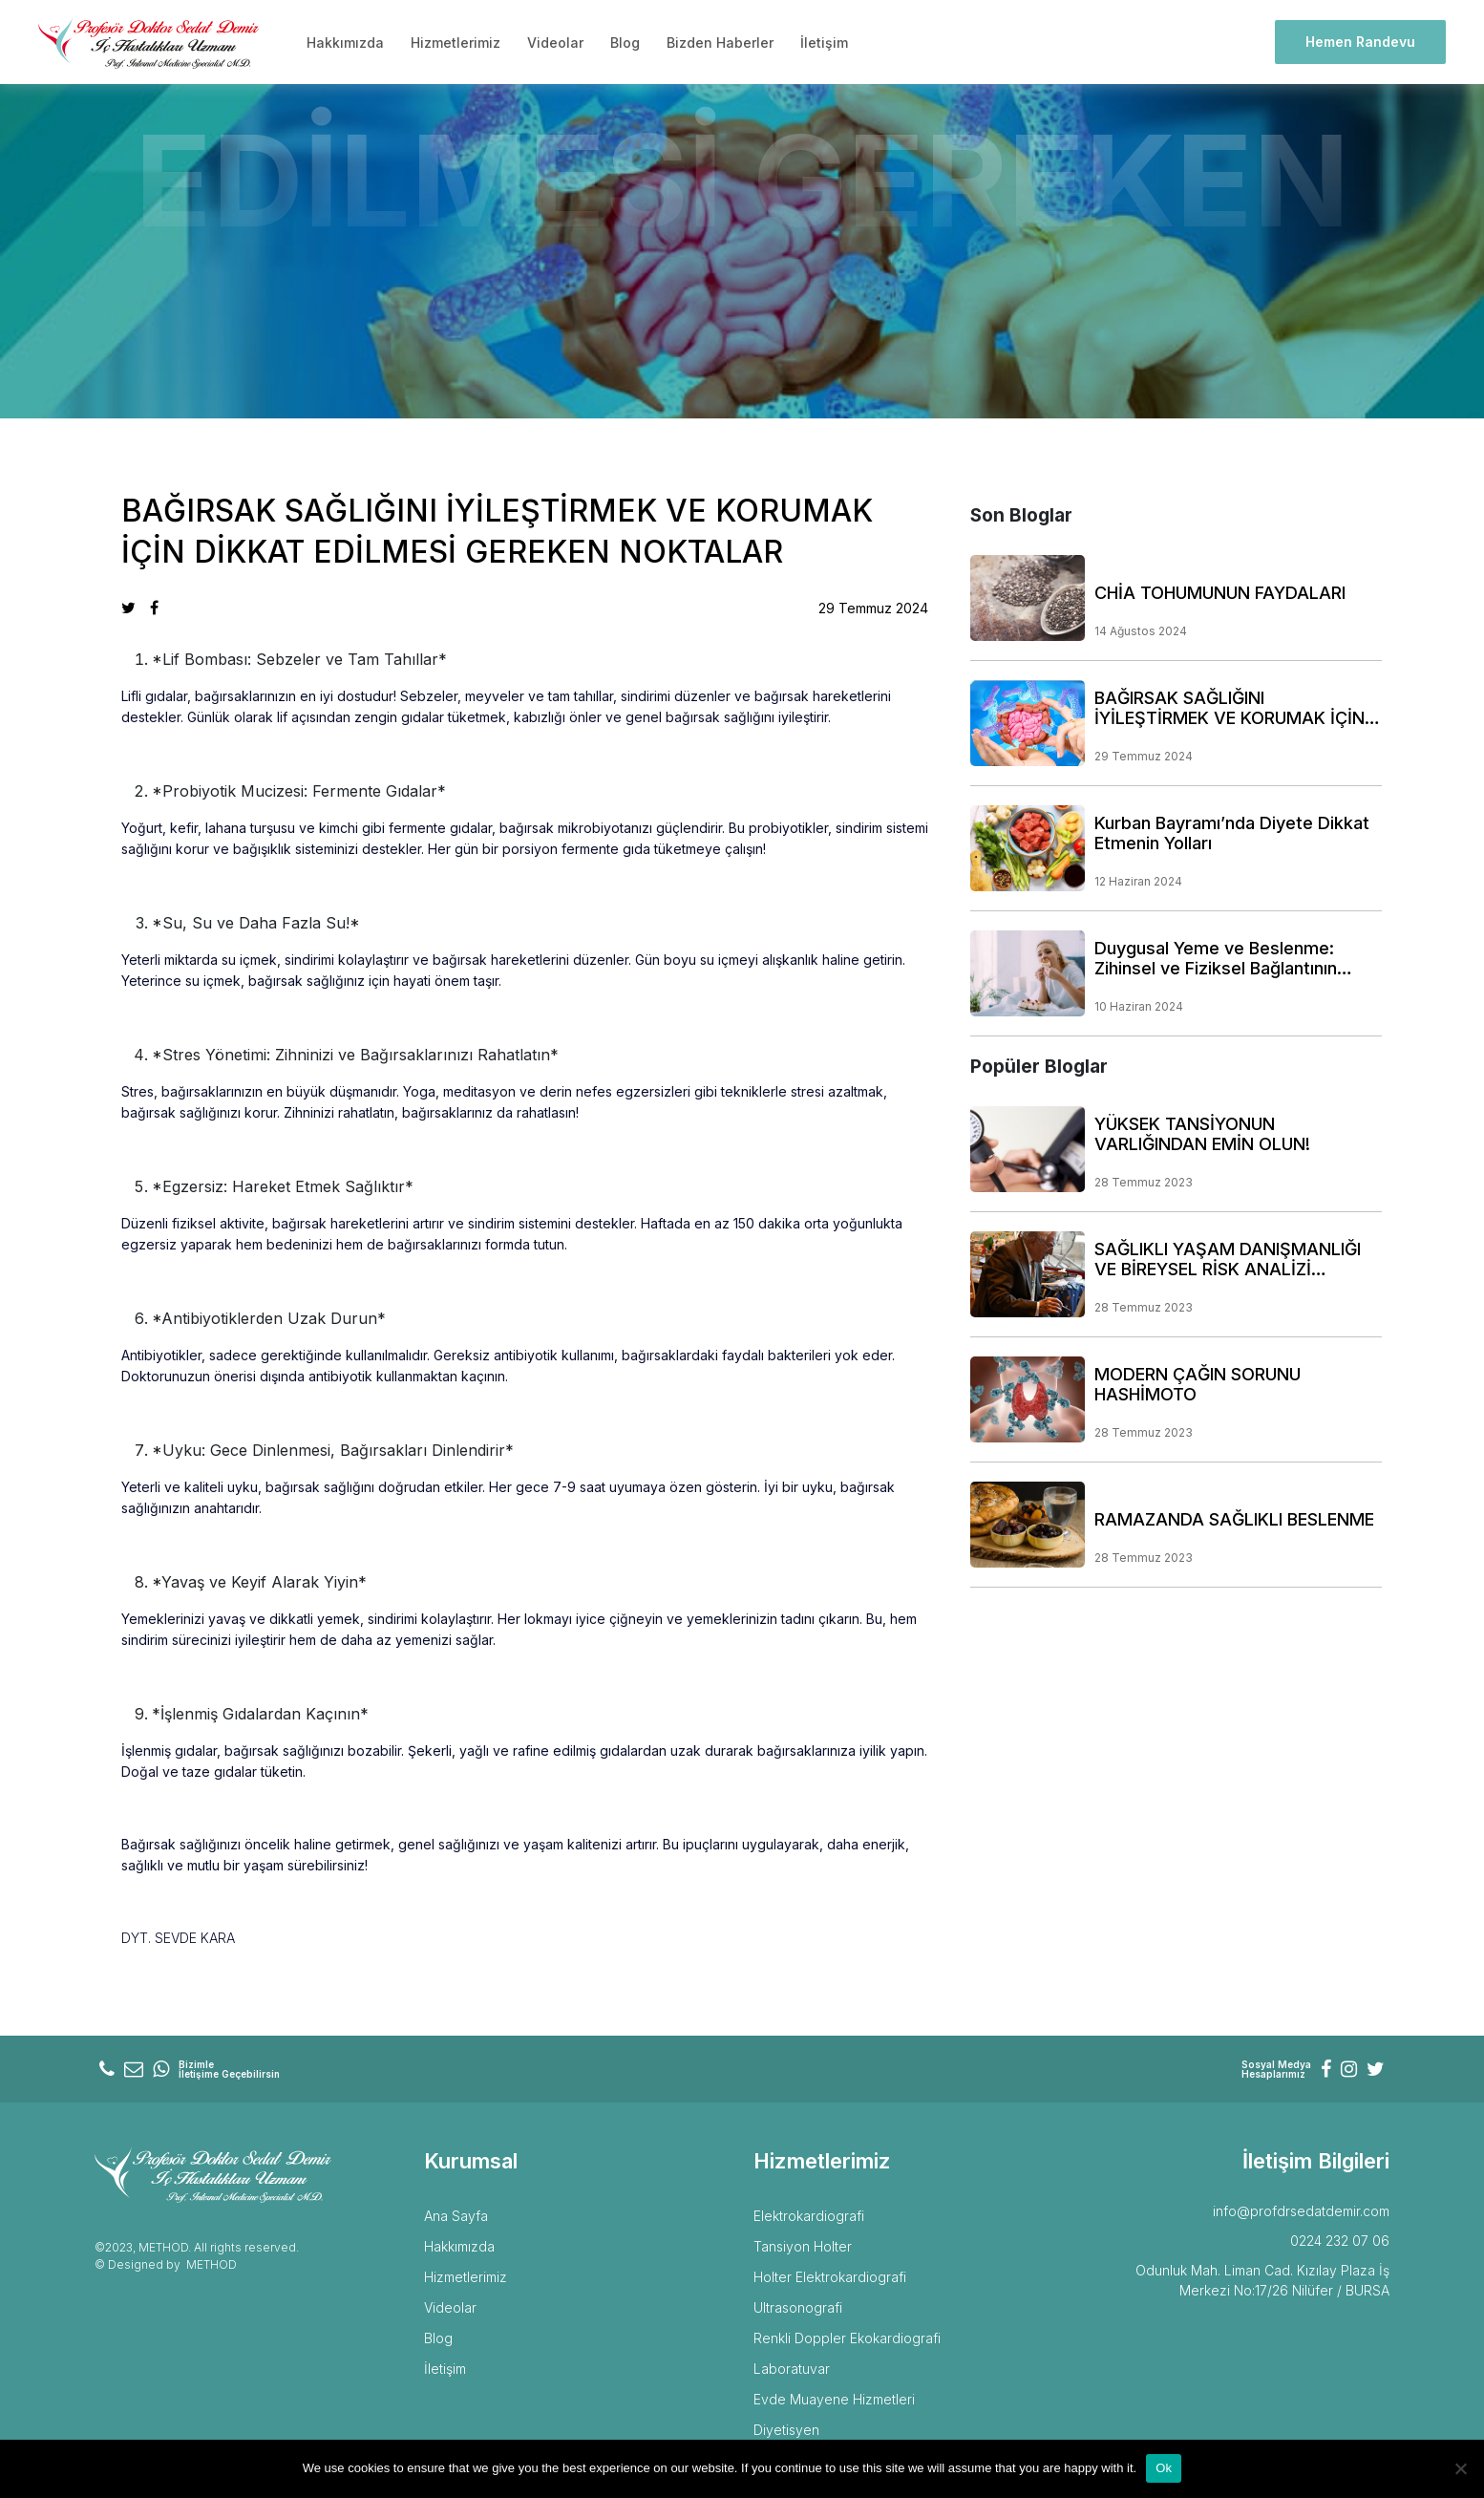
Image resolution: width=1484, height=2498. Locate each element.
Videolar (555, 42)
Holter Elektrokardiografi (829, 2277)
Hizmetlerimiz (455, 42)
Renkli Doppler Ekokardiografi (847, 2338)
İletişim (824, 42)
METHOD (211, 2264)
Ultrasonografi (797, 2307)
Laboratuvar (791, 2368)
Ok (1163, 2468)
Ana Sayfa (456, 2216)
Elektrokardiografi (808, 2216)
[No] (1460, 2468)
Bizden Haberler (720, 42)
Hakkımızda (345, 42)
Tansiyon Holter (802, 2246)
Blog (625, 42)
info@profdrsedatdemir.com (1301, 2211)
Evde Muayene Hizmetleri (834, 2399)
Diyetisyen (786, 2430)
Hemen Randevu (1360, 41)
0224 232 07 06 (1339, 2240)
